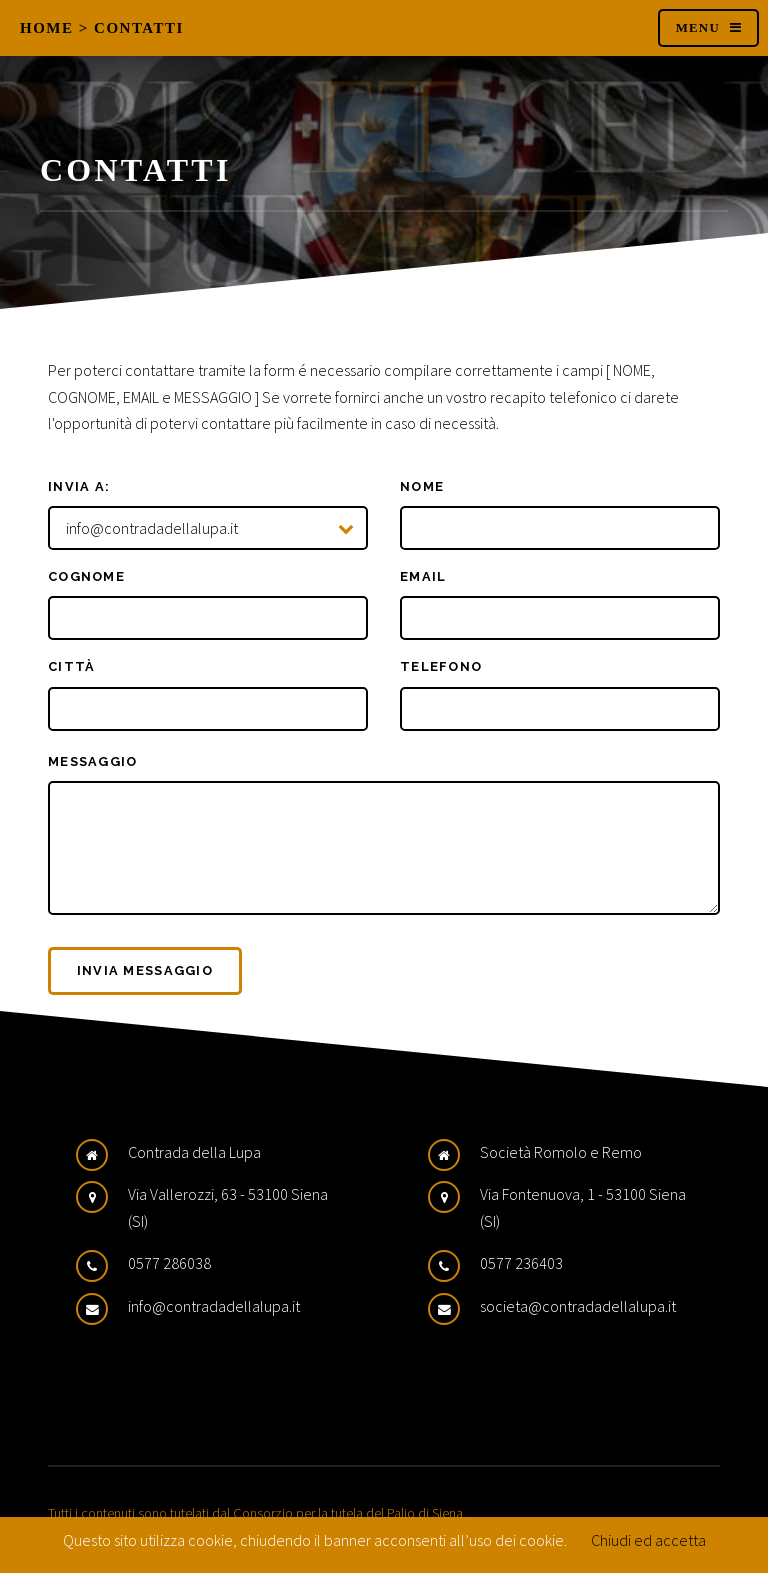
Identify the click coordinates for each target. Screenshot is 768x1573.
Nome (422, 486)
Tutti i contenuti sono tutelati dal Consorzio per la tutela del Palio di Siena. (257, 1513)
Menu (698, 28)
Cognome (86, 576)
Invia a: (79, 486)
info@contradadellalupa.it (214, 1306)
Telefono (441, 666)
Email (423, 576)
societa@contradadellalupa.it (578, 1306)
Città (71, 666)
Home (47, 28)
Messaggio (93, 761)
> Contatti (131, 28)
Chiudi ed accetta (648, 1540)
